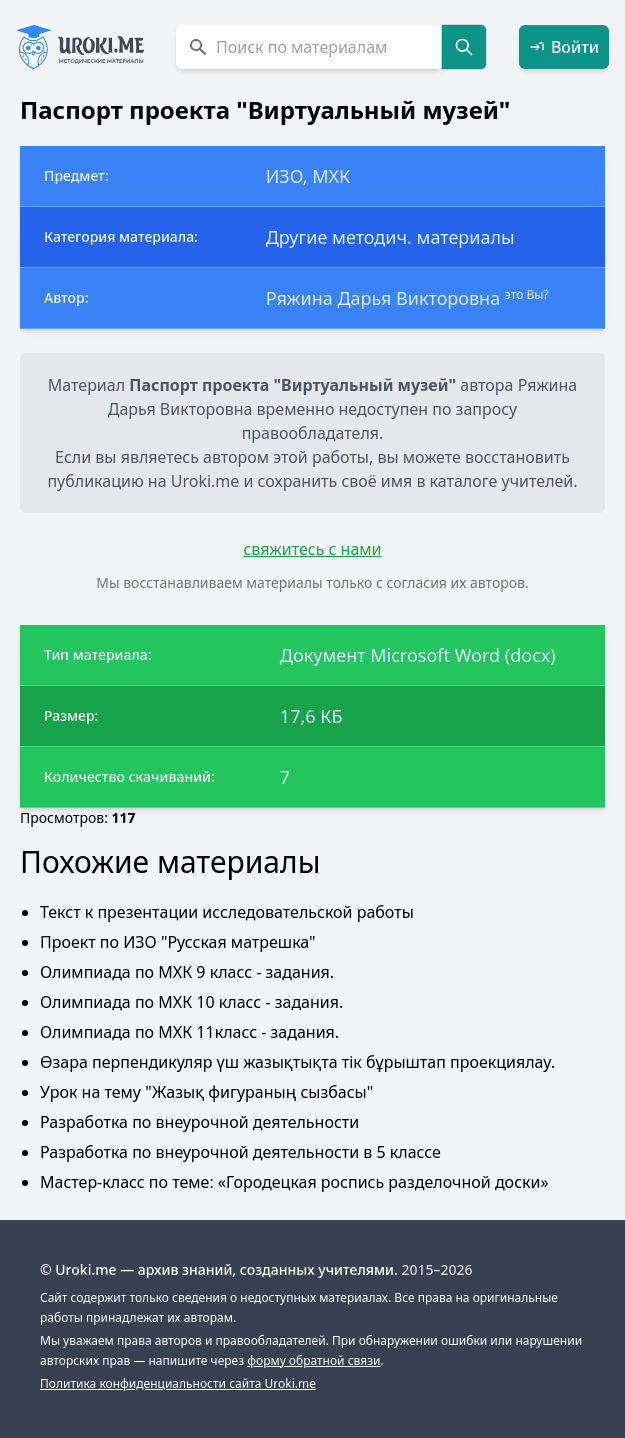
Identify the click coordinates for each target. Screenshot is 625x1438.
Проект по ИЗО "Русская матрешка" (178, 942)
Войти (564, 47)
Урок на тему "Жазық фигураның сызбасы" (206, 1092)
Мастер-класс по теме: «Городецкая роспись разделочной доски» (294, 1182)
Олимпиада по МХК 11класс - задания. (189, 1032)
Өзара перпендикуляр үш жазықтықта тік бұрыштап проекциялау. (297, 1062)
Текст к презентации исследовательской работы (227, 912)
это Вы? (527, 294)
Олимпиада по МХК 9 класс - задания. (187, 972)
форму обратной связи (313, 1360)
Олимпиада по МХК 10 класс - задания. (191, 1002)
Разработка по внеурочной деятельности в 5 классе (240, 1152)
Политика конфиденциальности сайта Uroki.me (178, 1383)
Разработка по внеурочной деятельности (199, 1122)
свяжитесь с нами (312, 549)
